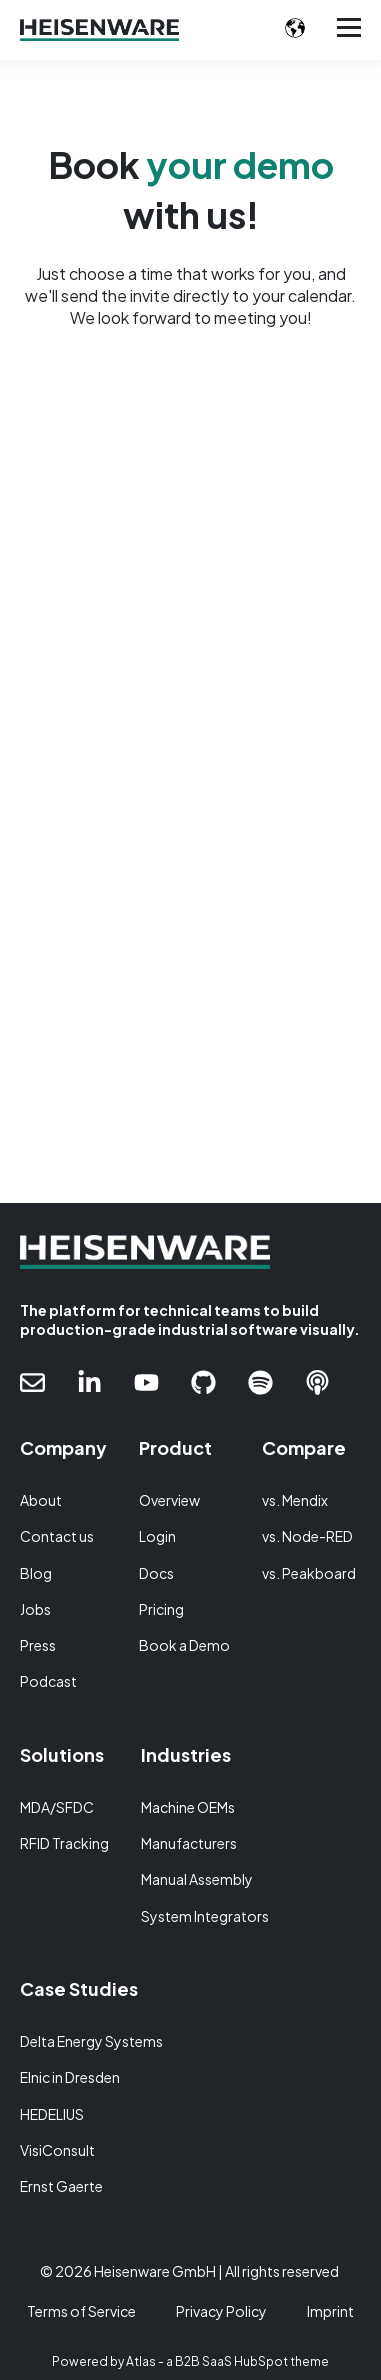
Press (38, 1645)
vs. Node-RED (307, 1536)
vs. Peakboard (309, 1573)
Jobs (35, 1609)
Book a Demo (184, 1645)
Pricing (161, 1609)
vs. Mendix (295, 1500)
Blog (36, 1573)
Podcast (48, 1681)
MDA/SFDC (57, 1807)
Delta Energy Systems (91, 2041)
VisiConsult (57, 2150)
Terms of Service (81, 2311)
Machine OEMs (188, 1807)
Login (157, 1536)
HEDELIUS (52, 2114)
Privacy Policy (221, 2311)
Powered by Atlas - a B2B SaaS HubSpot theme (190, 2361)
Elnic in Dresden (70, 2077)
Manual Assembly (197, 1879)
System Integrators (205, 1916)
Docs (156, 1573)
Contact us (57, 1536)
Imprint (330, 2311)
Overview (169, 1500)
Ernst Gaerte (61, 2186)
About (41, 1500)
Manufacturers (189, 1843)
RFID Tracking (64, 1843)
